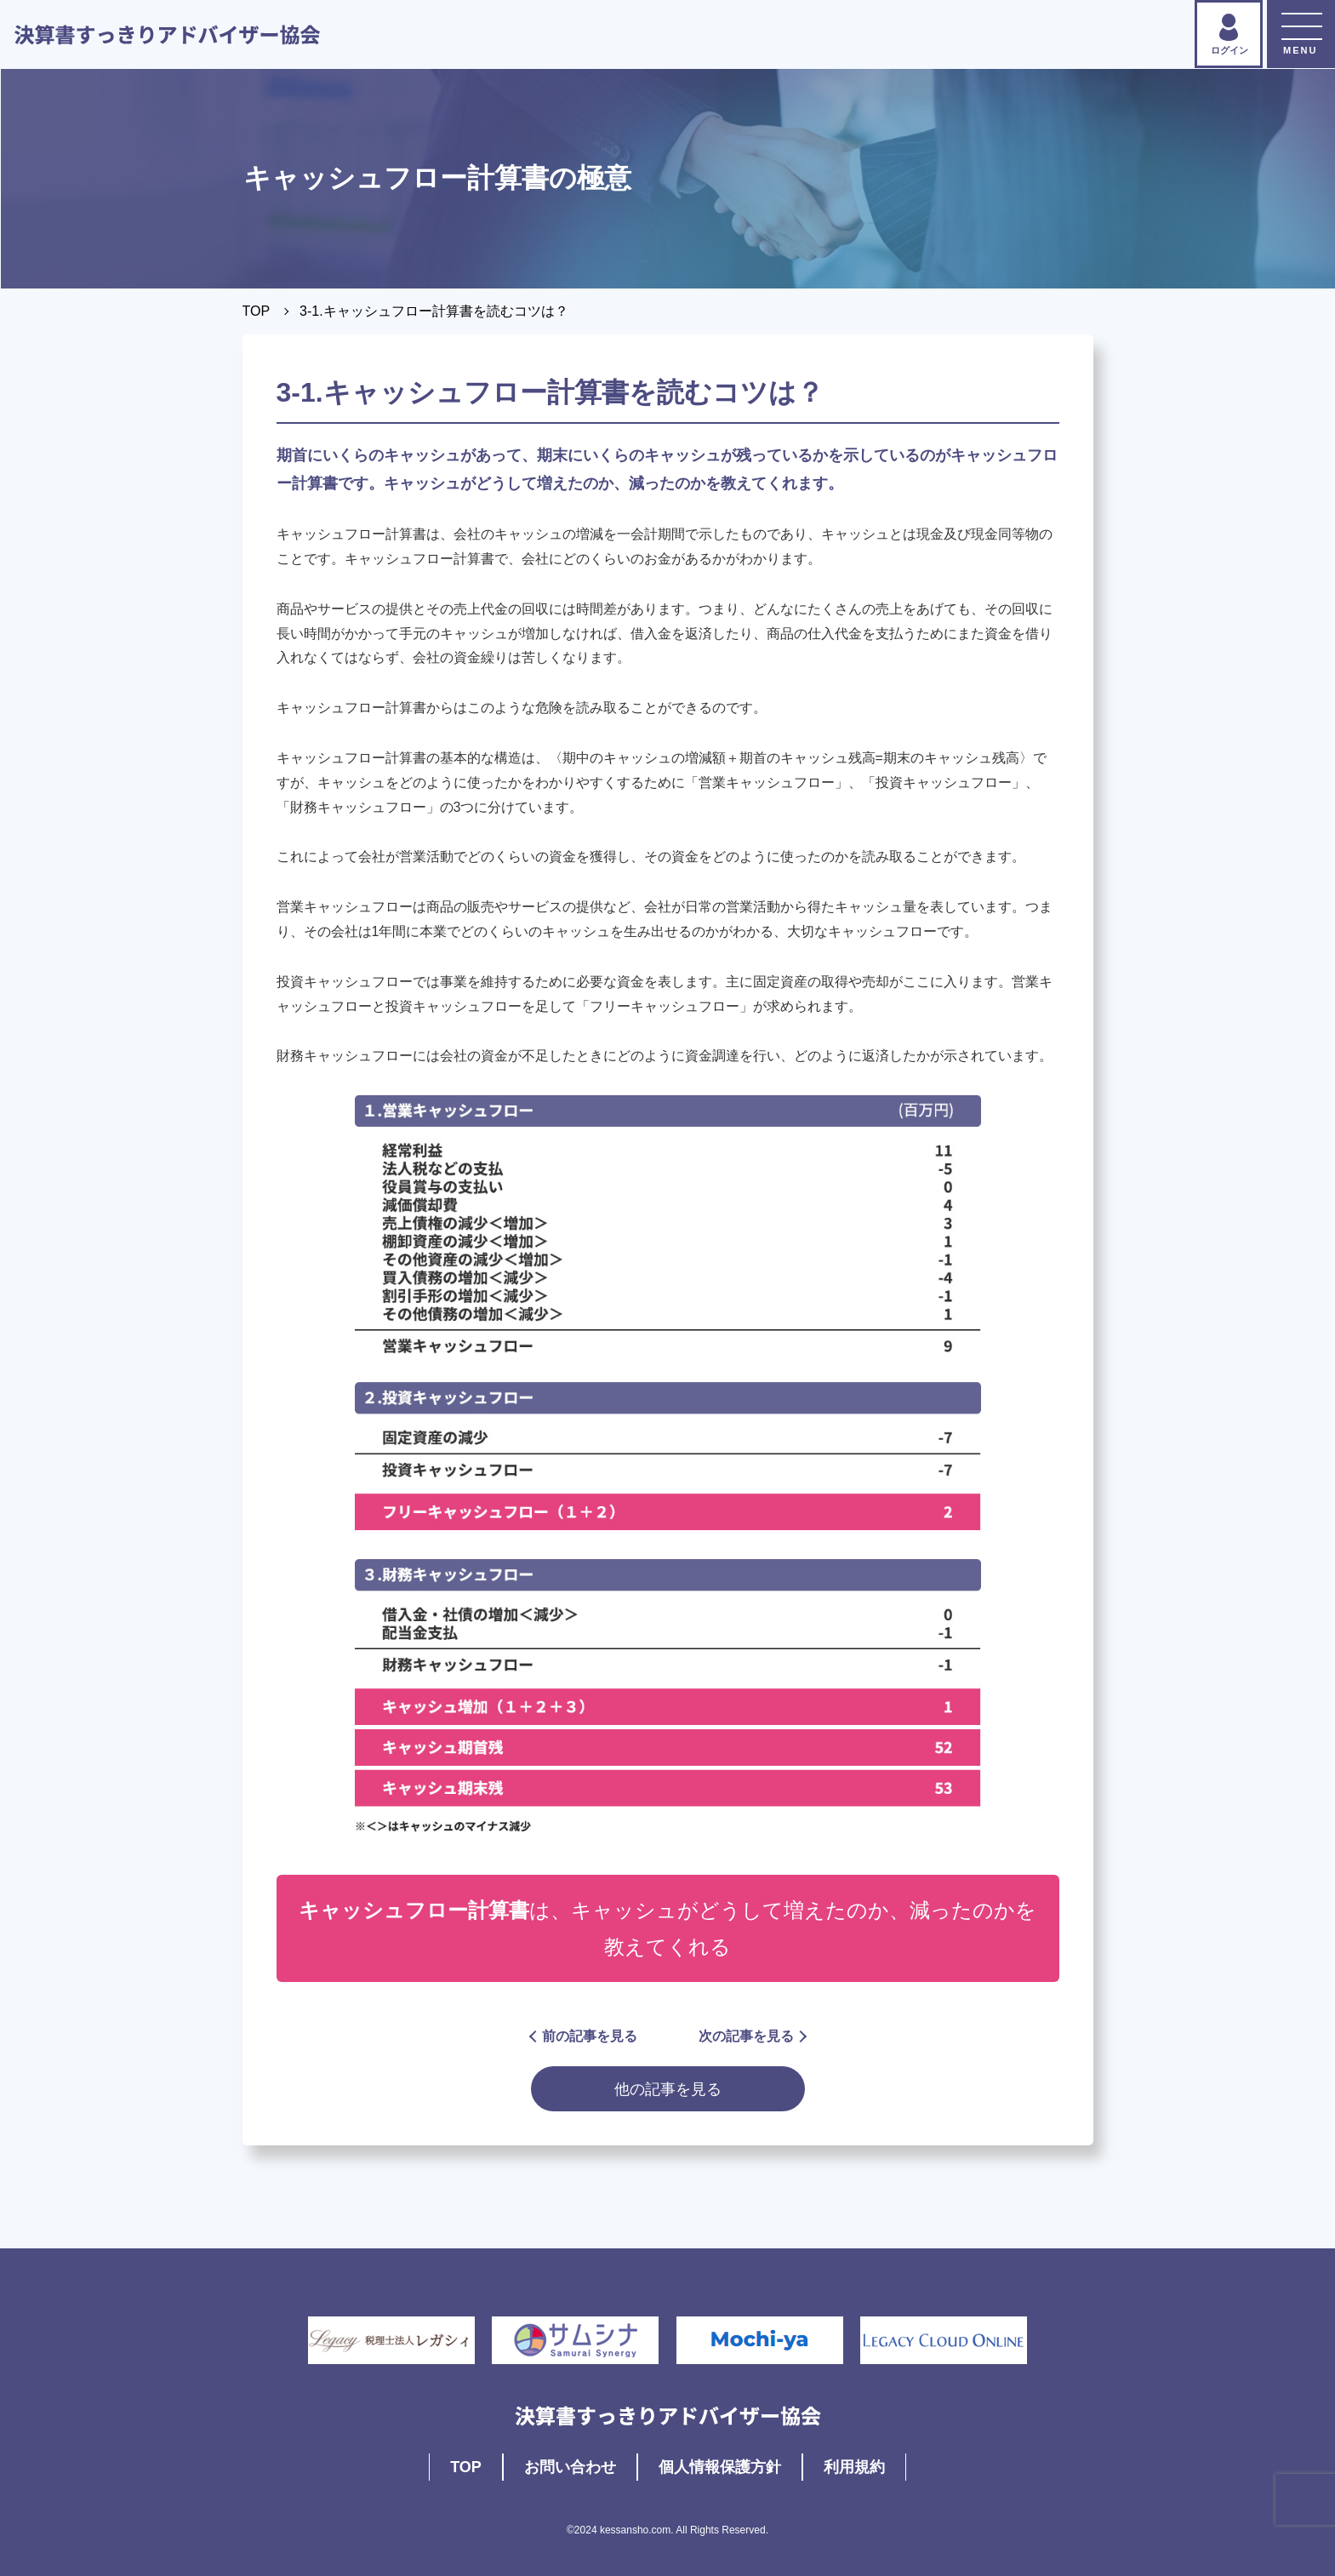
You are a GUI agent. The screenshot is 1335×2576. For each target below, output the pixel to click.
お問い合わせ (570, 2467)
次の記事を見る (752, 2036)
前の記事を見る (584, 2036)
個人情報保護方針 (720, 2467)
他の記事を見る (668, 2089)
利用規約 (854, 2467)
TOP (256, 311)
